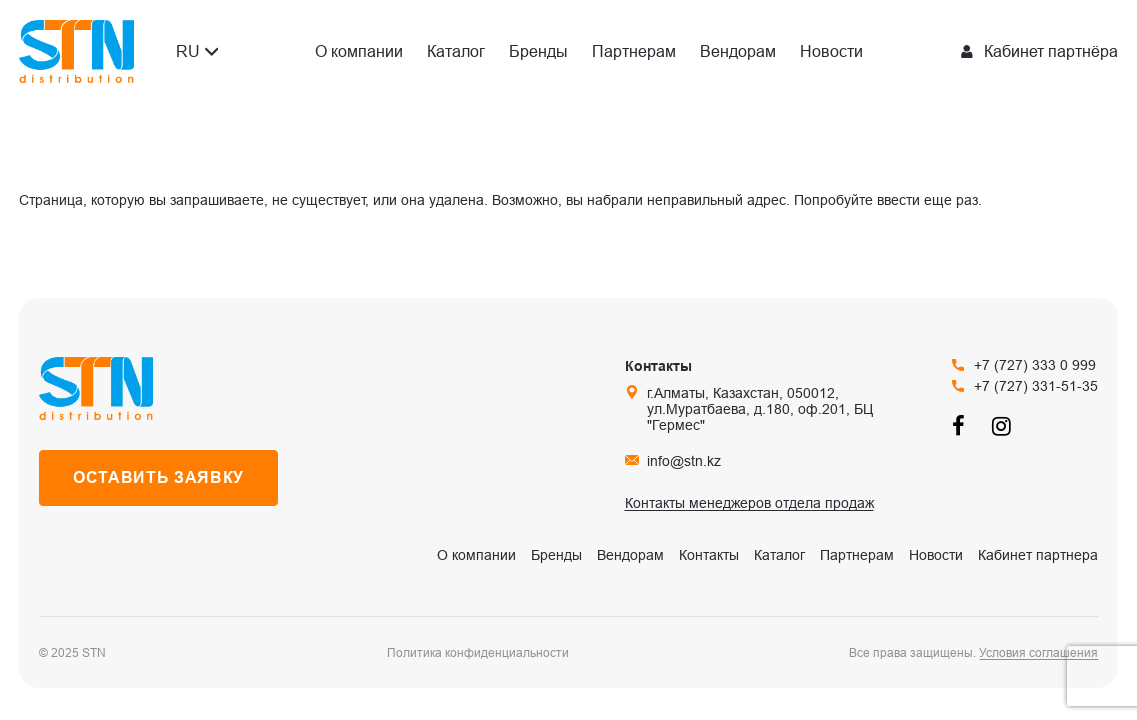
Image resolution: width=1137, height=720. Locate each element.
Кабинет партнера (1038, 555)
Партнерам (634, 51)
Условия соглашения (1038, 653)
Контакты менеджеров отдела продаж (749, 503)
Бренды (538, 51)
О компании (359, 51)
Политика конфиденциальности (478, 653)
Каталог (456, 51)
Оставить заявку (158, 477)
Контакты (709, 555)
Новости (831, 51)
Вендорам (738, 51)
